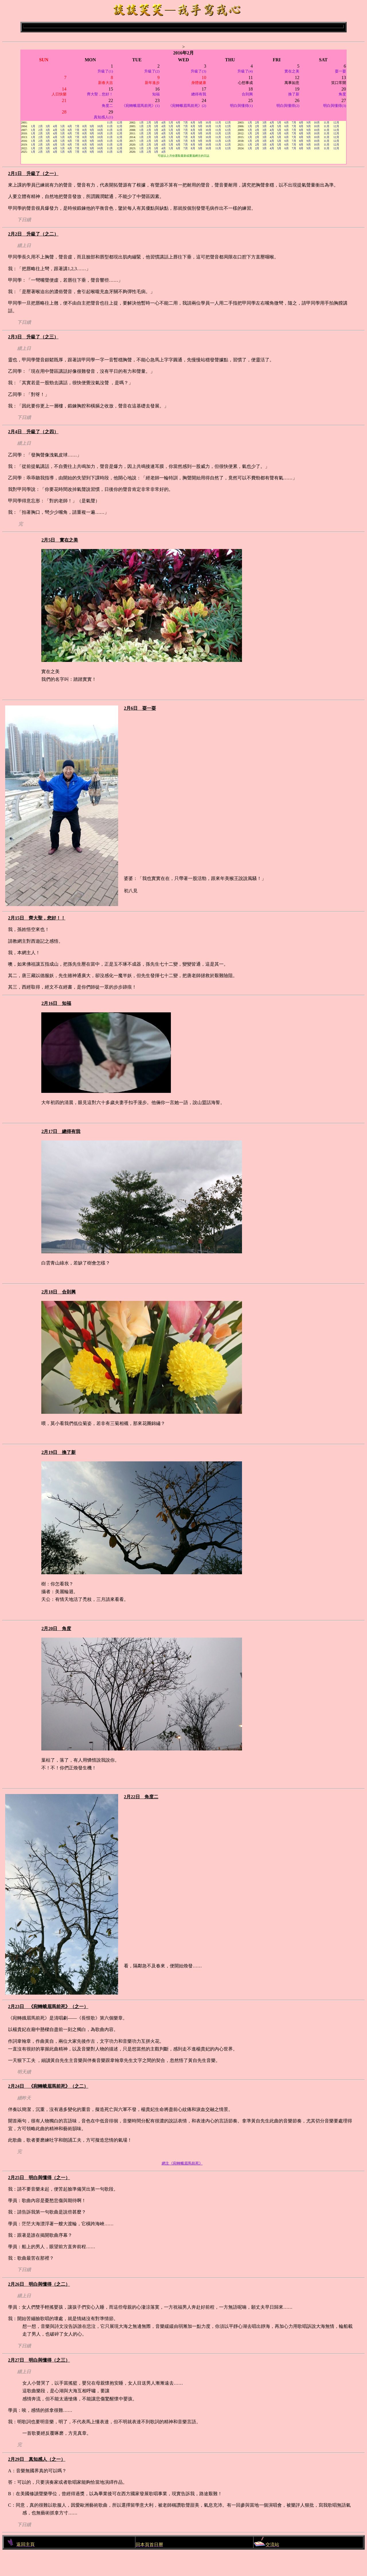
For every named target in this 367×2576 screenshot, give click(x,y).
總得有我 (198, 94)
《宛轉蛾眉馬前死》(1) (141, 105)
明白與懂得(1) (241, 105)
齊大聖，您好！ (100, 94)
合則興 (247, 94)
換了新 (293, 94)
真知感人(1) (103, 117)
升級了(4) (245, 71)
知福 (156, 94)
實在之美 (291, 71)
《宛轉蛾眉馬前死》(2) (187, 105)
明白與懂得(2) (287, 105)
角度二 (107, 105)
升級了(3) (198, 71)
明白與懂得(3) (334, 105)
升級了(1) (105, 71)
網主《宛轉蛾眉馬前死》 (182, 2163)
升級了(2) (152, 71)
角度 (342, 94)
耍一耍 (340, 71)
